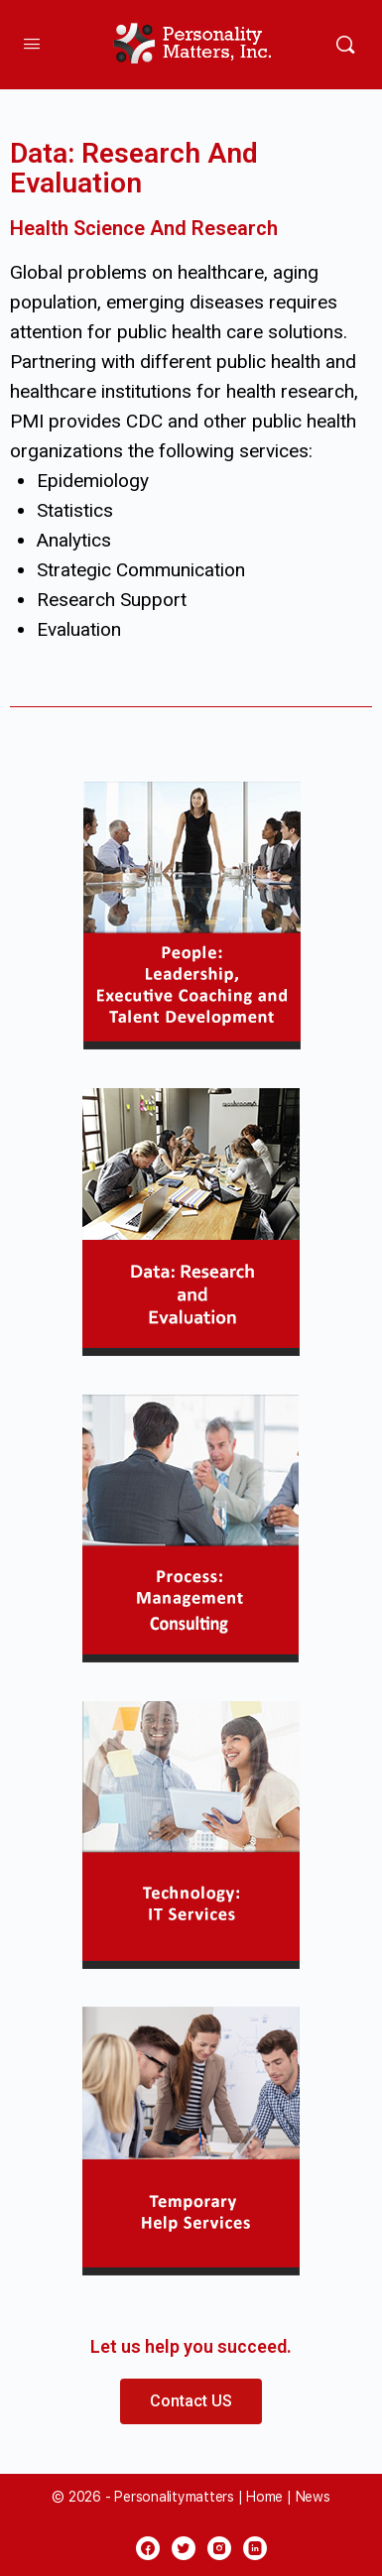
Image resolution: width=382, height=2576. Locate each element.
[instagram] (219, 2548)
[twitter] (183, 2548)
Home (264, 2497)
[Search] (345, 44)
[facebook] (148, 2548)
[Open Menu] (32, 43)
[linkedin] (255, 2548)
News (313, 2497)
